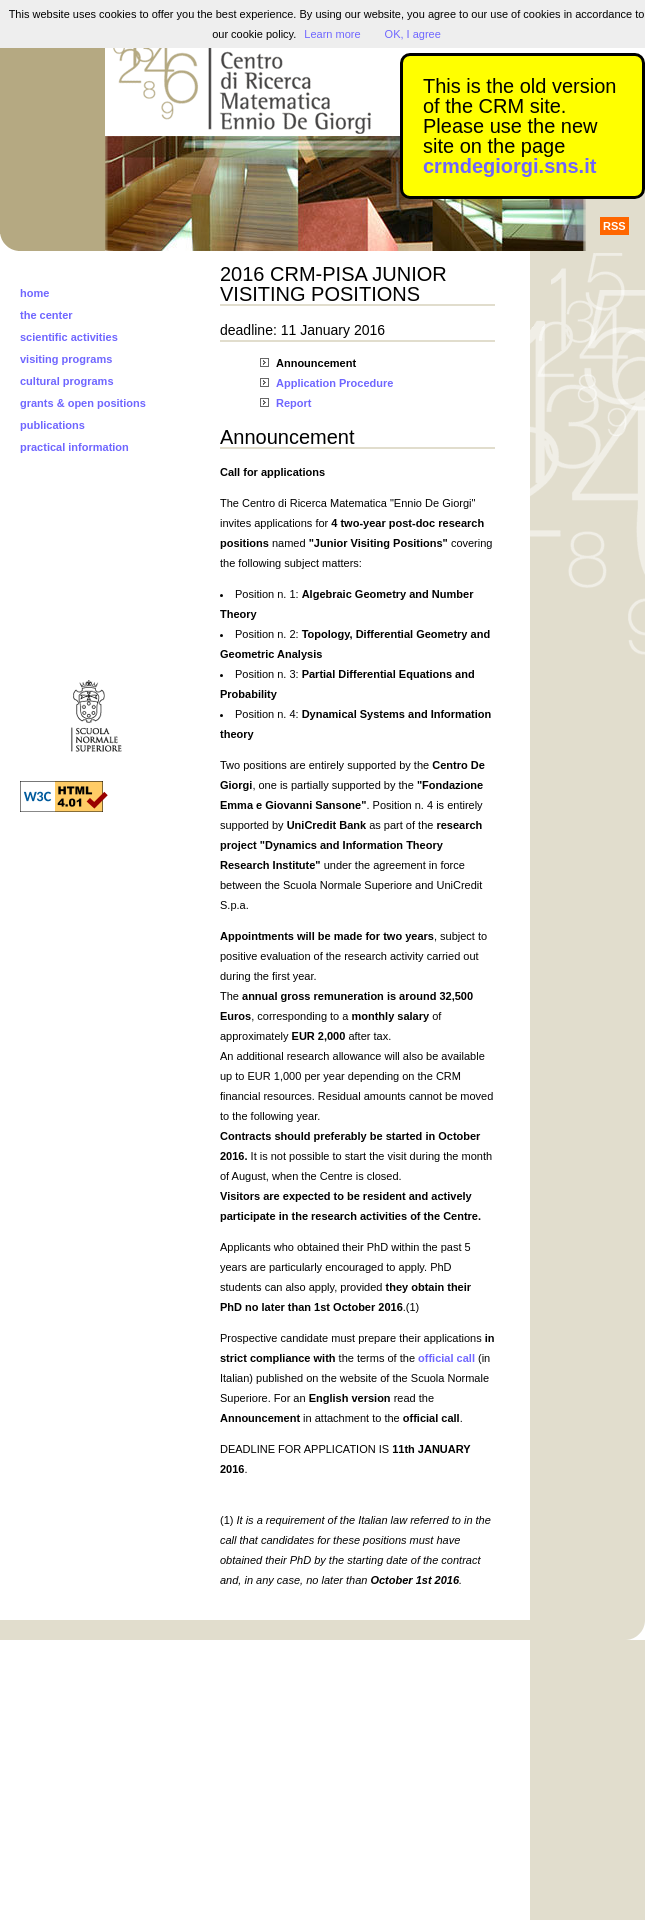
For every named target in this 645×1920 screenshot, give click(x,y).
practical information (74, 447)
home (34, 293)
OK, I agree (413, 34)
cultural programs (67, 381)
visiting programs (66, 359)
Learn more (332, 34)
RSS (614, 226)
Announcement (316, 363)
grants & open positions (83, 403)
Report (293, 403)
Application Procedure (334, 383)
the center (46, 315)
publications (52, 425)
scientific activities (69, 337)
